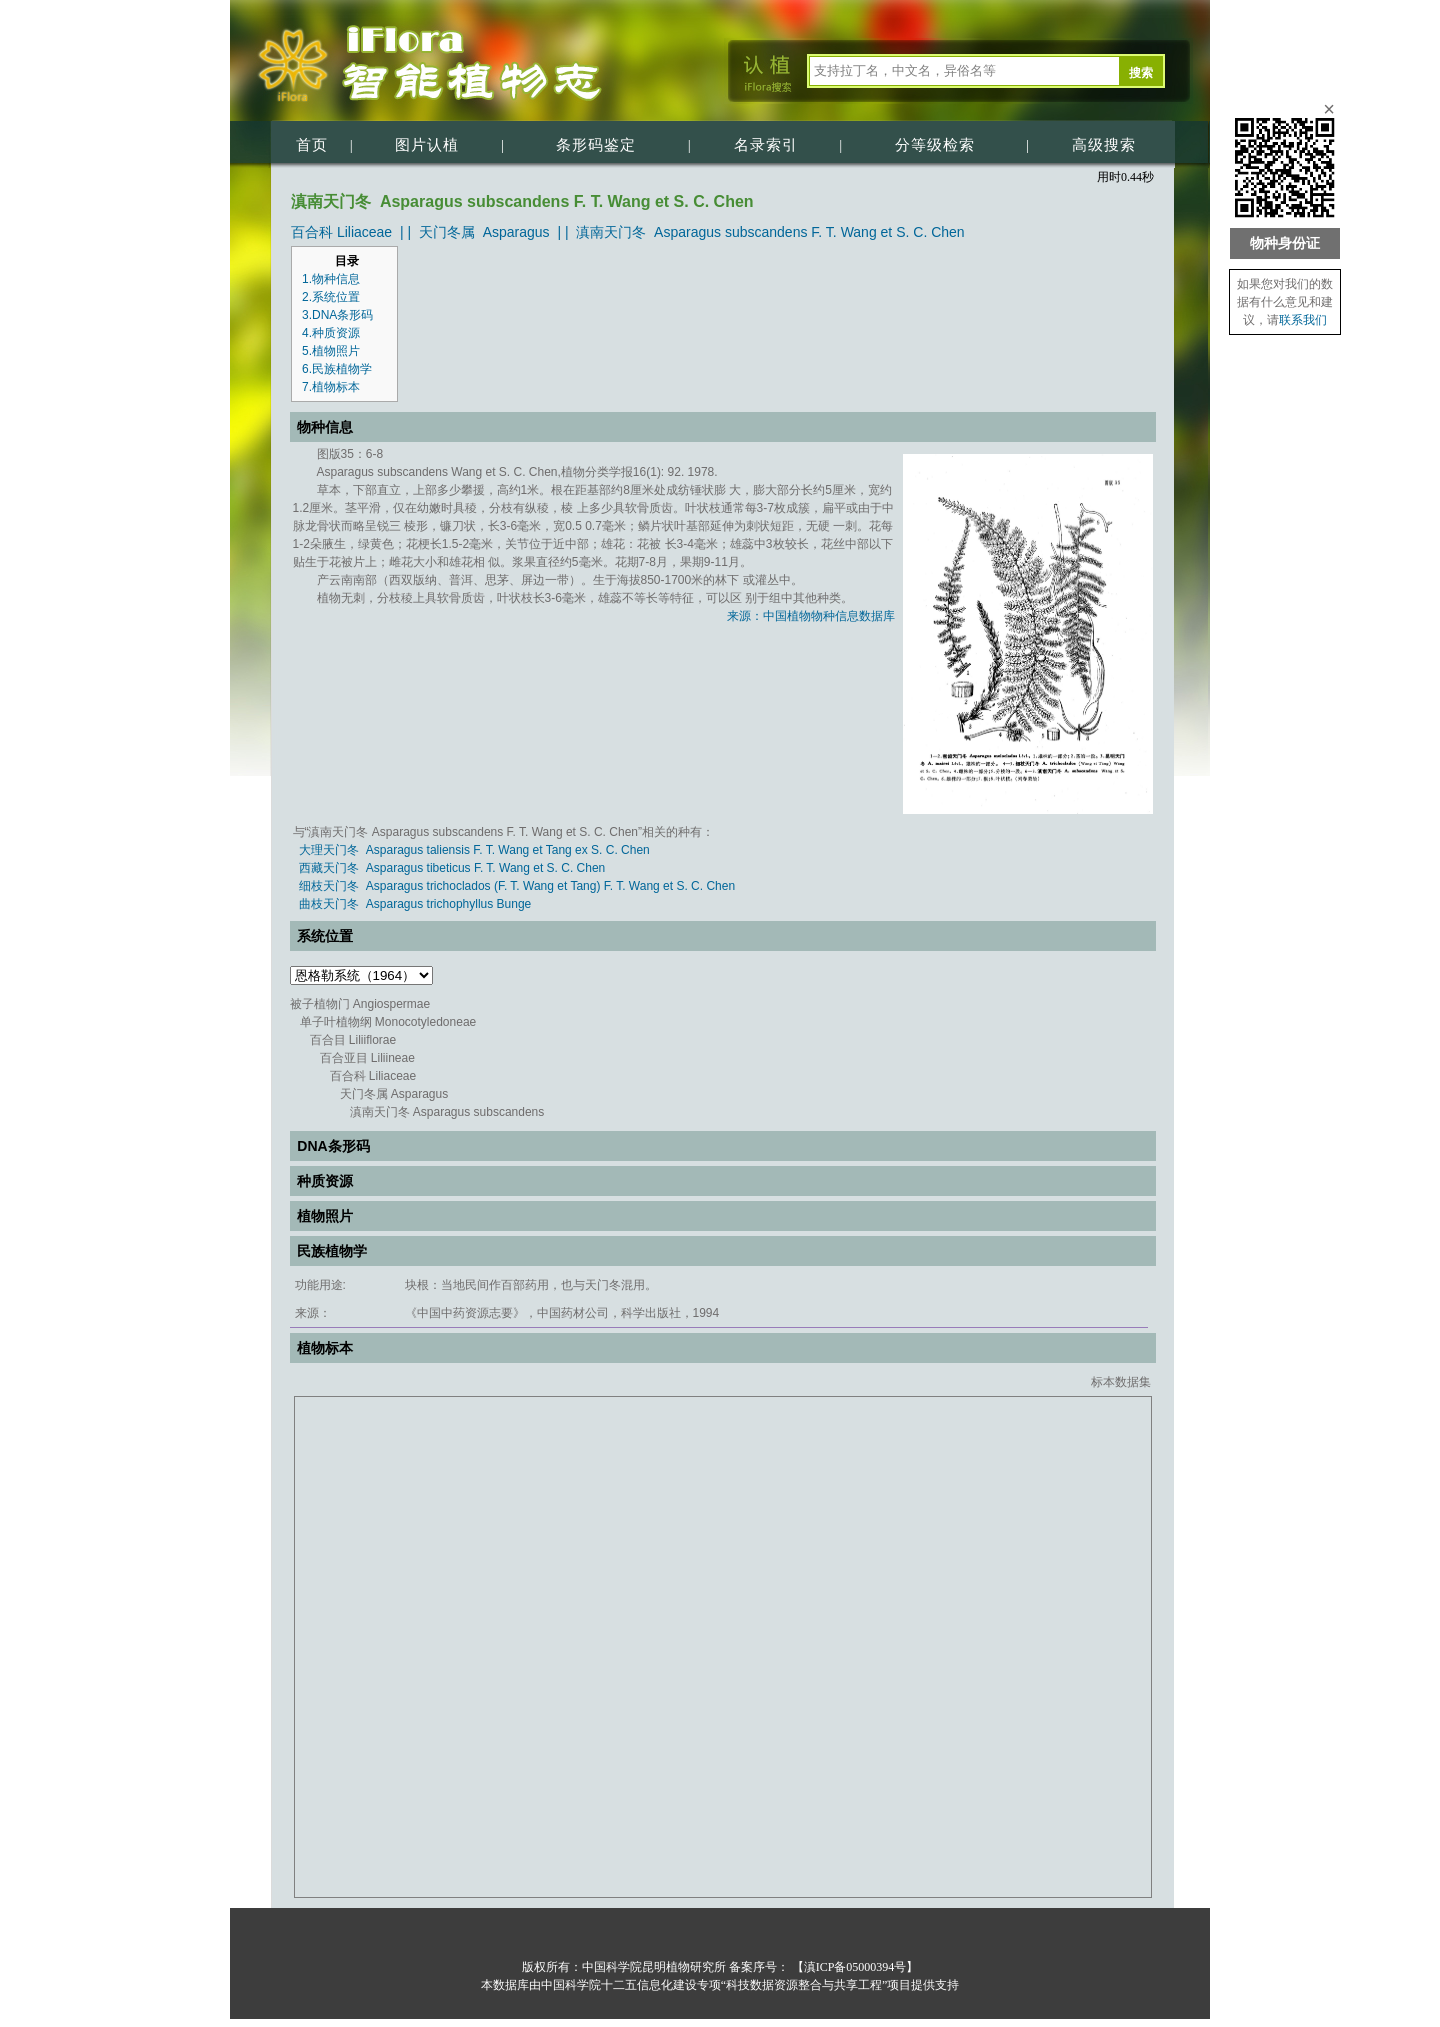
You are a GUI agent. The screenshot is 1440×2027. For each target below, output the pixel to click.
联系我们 (1303, 320)
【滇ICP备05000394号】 (854, 1967)
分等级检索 (935, 145)
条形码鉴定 (596, 145)
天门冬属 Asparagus (484, 232)
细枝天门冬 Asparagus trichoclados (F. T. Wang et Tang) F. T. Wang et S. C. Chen (517, 886)
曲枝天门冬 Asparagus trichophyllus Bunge (415, 904)
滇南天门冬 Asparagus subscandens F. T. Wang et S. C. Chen (770, 232)
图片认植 (427, 145)
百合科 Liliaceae (341, 232)
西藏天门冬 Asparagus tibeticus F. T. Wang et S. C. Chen (452, 868)
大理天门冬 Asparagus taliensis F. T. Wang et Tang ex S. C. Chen (474, 850)
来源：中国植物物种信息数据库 (811, 616)
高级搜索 (1104, 145)
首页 (312, 145)
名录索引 (766, 145)
